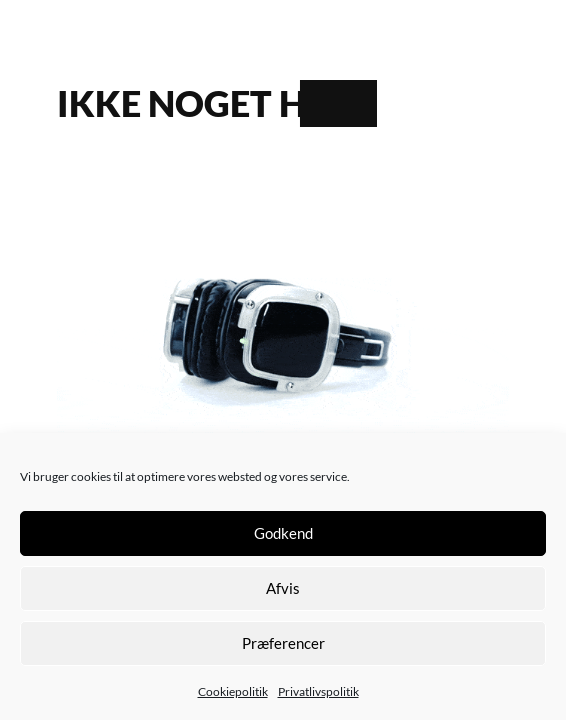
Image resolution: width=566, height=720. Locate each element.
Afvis (283, 588)
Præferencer (283, 643)
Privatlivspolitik (318, 691)
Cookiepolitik (233, 691)
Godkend (283, 533)
